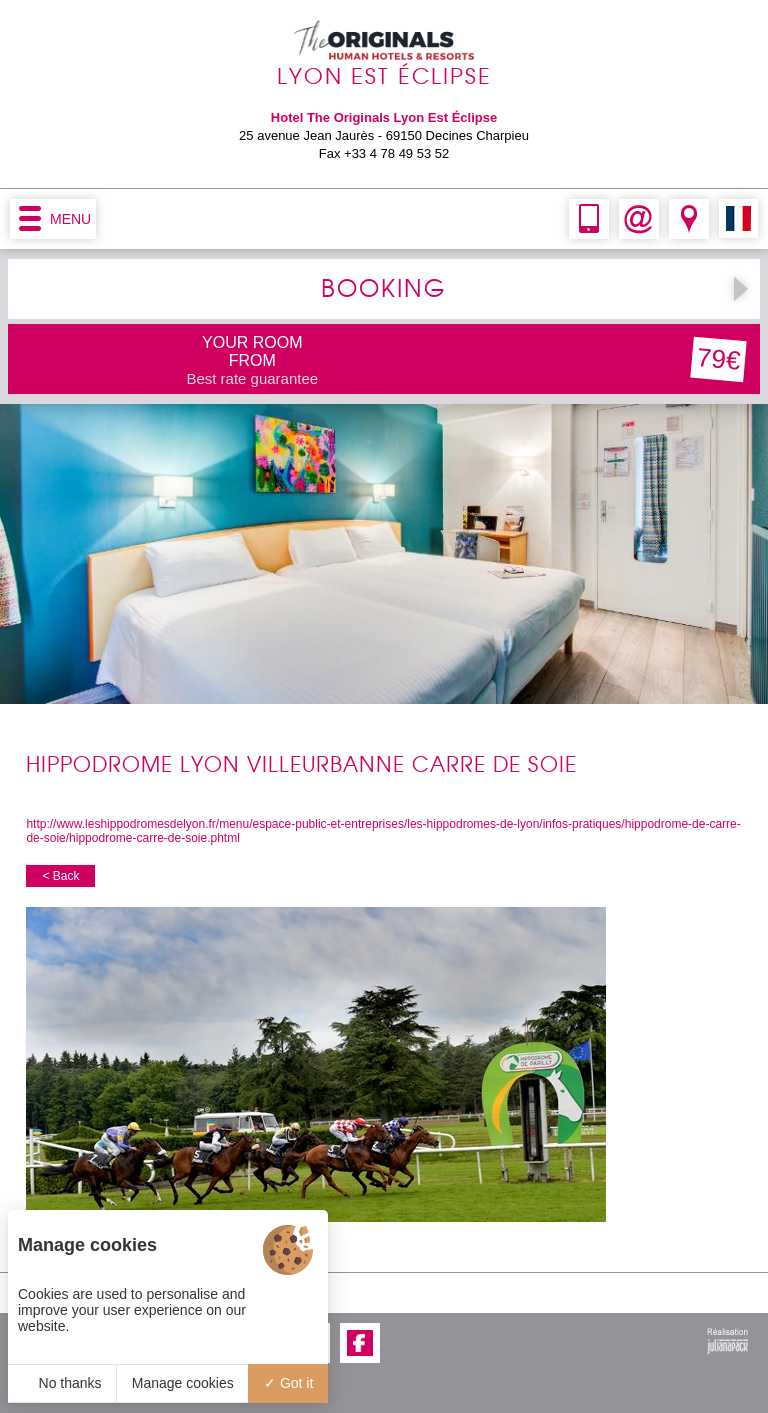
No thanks (62, 1383)
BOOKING (383, 289)
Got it (288, 1383)
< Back (60, 876)
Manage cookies (183, 1383)
